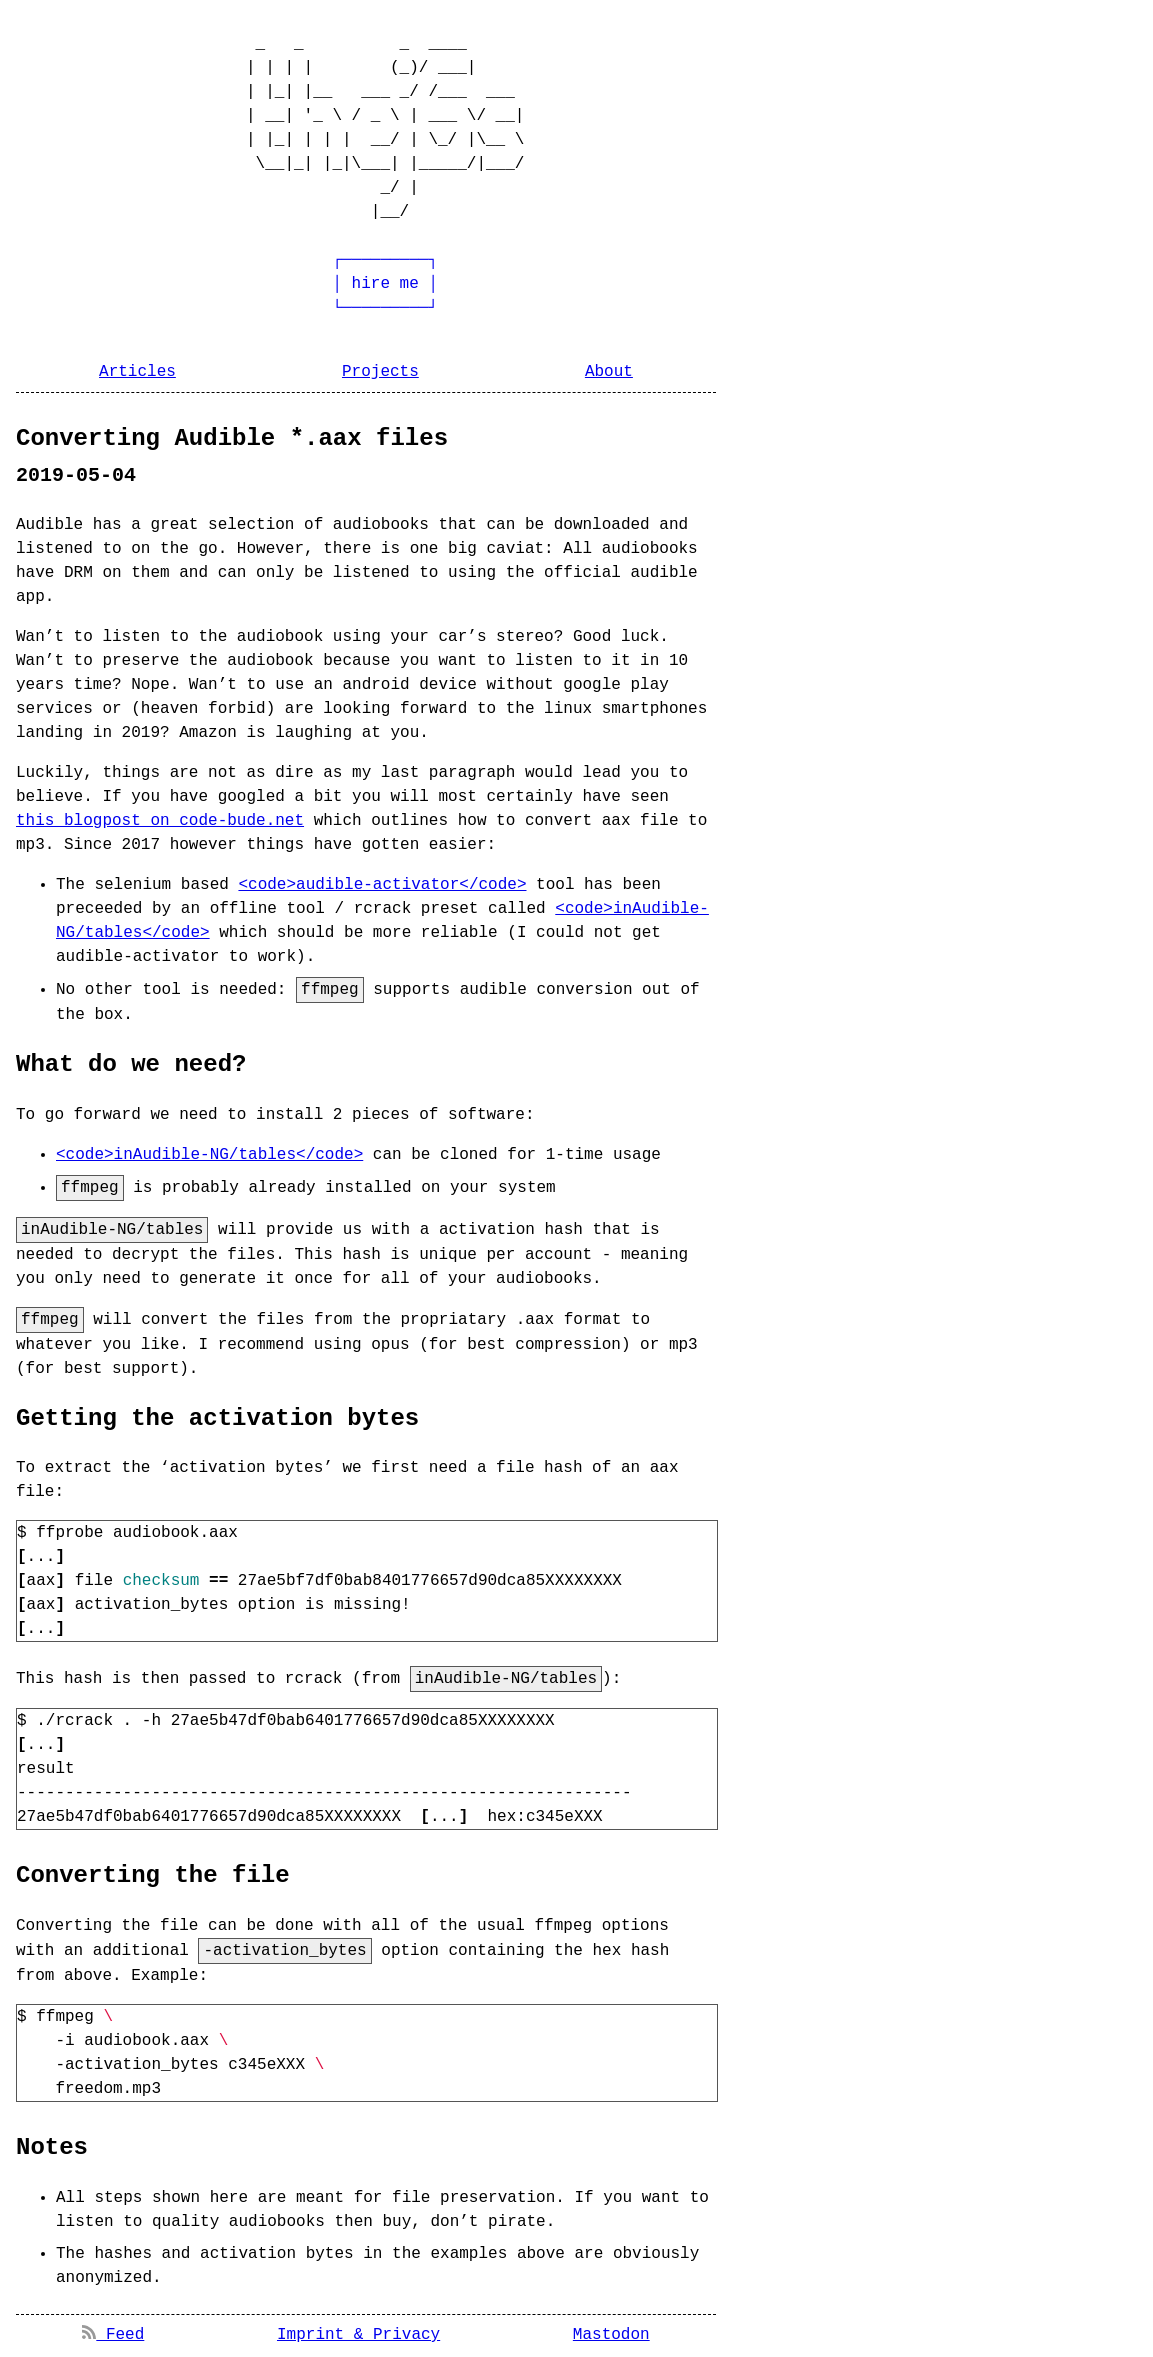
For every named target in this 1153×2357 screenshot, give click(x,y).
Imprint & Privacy (358, 2329)
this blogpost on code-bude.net (160, 821)
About (609, 372)
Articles (137, 372)
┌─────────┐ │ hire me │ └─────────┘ (323, 284)
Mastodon (611, 2329)
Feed (113, 2329)
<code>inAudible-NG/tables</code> (209, 1155)
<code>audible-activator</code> (382, 885)
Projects (380, 372)
